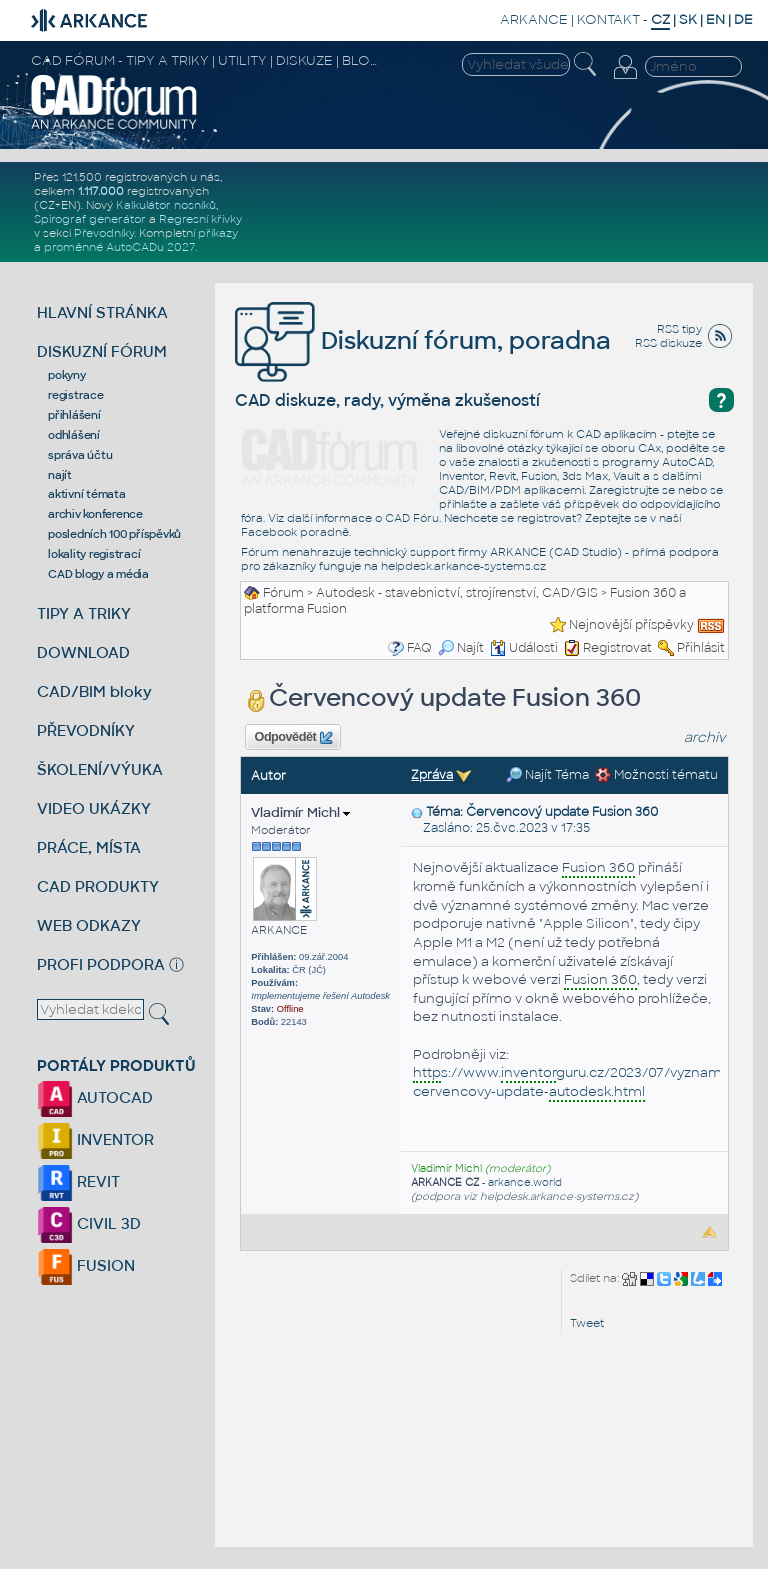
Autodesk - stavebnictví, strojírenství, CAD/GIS (457, 593)
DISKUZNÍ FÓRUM (102, 351)
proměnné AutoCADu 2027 (119, 247)
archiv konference (95, 514)
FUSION (86, 1265)
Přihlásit (701, 648)
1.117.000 (101, 191)
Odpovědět (294, 738)
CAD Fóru (412, 518)
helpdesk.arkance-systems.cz (463, 566)
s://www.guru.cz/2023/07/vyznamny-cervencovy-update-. (578, 1083)
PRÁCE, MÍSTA (89, 847)
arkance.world (525, 1182)
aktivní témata (87, 494)
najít (60, 475)
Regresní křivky (200, 219)
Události (524, 648)
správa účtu (80, 455)
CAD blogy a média (98, 574)
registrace (76, 395)
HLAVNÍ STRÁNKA (102, 312)
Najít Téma (547, 775)
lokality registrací (94, 554)
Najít (461, 648)
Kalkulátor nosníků (166, 205)
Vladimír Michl (300, 812)
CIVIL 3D (89, 1223)
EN (715, 19)
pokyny (67, 375)
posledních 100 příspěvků (114, 534)
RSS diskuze (668, 343)
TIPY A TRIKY (84, 613)
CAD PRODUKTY (98, 886)
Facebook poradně (295, 532)
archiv (705, 737)
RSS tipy (679, 329)
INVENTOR (95, 1139)
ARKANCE (534, 19)
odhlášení (74, 435)
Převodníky (104, 233)
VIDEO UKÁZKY (94, 808)
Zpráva (432, 775)
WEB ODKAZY (89, 925)
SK (688, 19)
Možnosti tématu (656, 775)
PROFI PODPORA (101, 964)
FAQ (419, 648)
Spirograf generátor (90, 219)
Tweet (587, 1323)
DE (743, 19)
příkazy (218, 233)
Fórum (283, 593)
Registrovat (617, 648)
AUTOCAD (95, 1097)
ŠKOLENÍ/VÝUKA (100, 769)
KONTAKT (608, 19)
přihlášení (74, 415)
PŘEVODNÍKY (86, 730)
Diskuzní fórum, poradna (423, 340)
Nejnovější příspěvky (631, 625)
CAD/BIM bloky (94, 691)
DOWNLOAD (83, 652)
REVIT (78, 1181)
